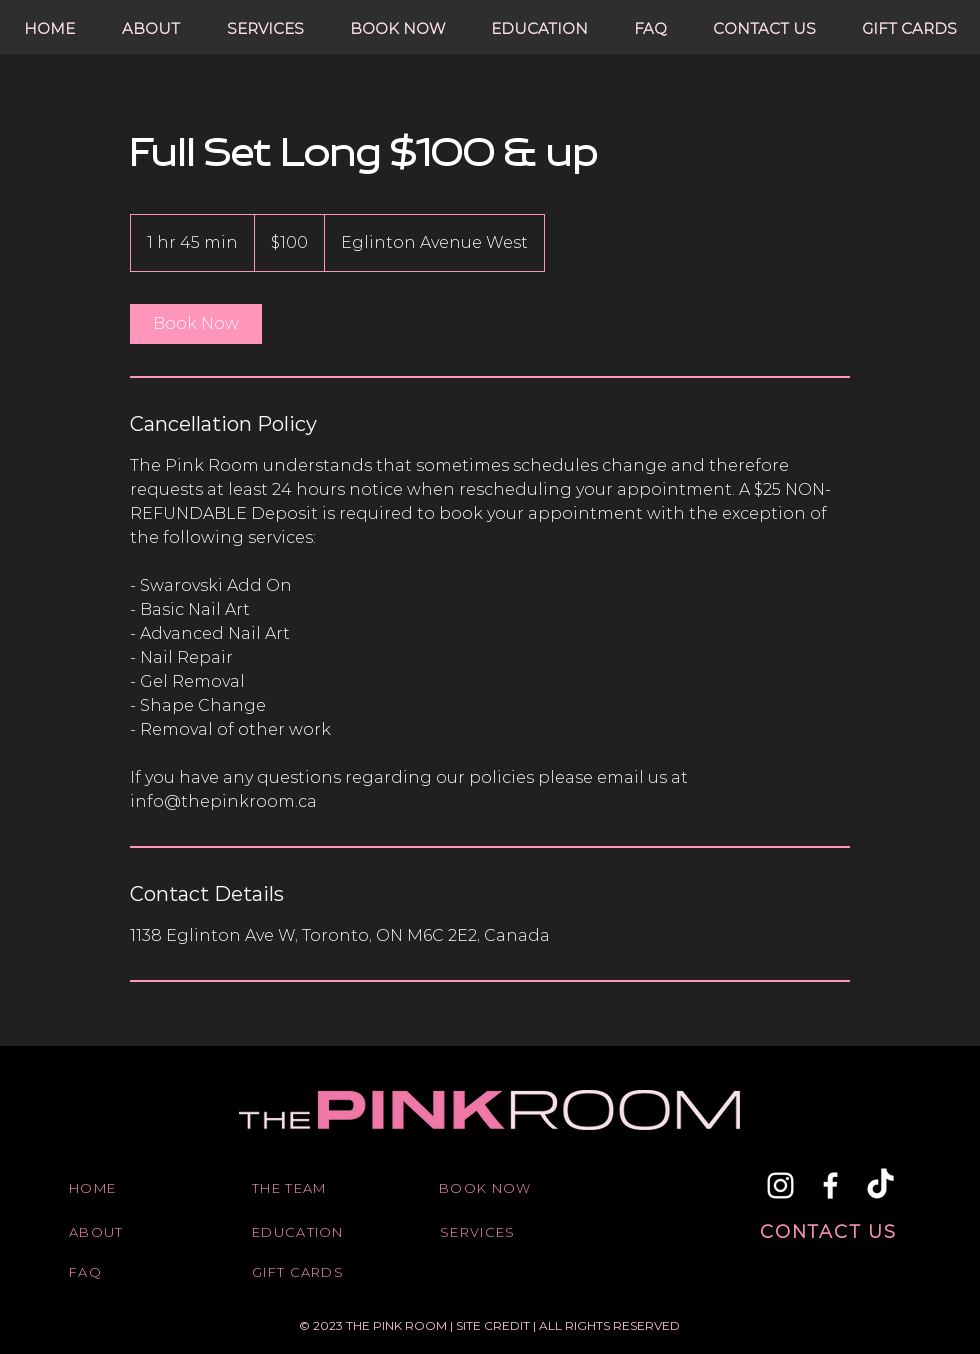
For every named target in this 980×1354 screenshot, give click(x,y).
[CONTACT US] (830, 1232)
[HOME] (119, 1188)
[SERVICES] (490, 1232)
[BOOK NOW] (489, 1188)
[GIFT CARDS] (302, 1272)
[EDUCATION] (302, 1232)
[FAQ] (119, 1272)
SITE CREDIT (494, 1325)
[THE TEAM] (302, 1188)
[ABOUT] (119, 1232)
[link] (196, 324)
